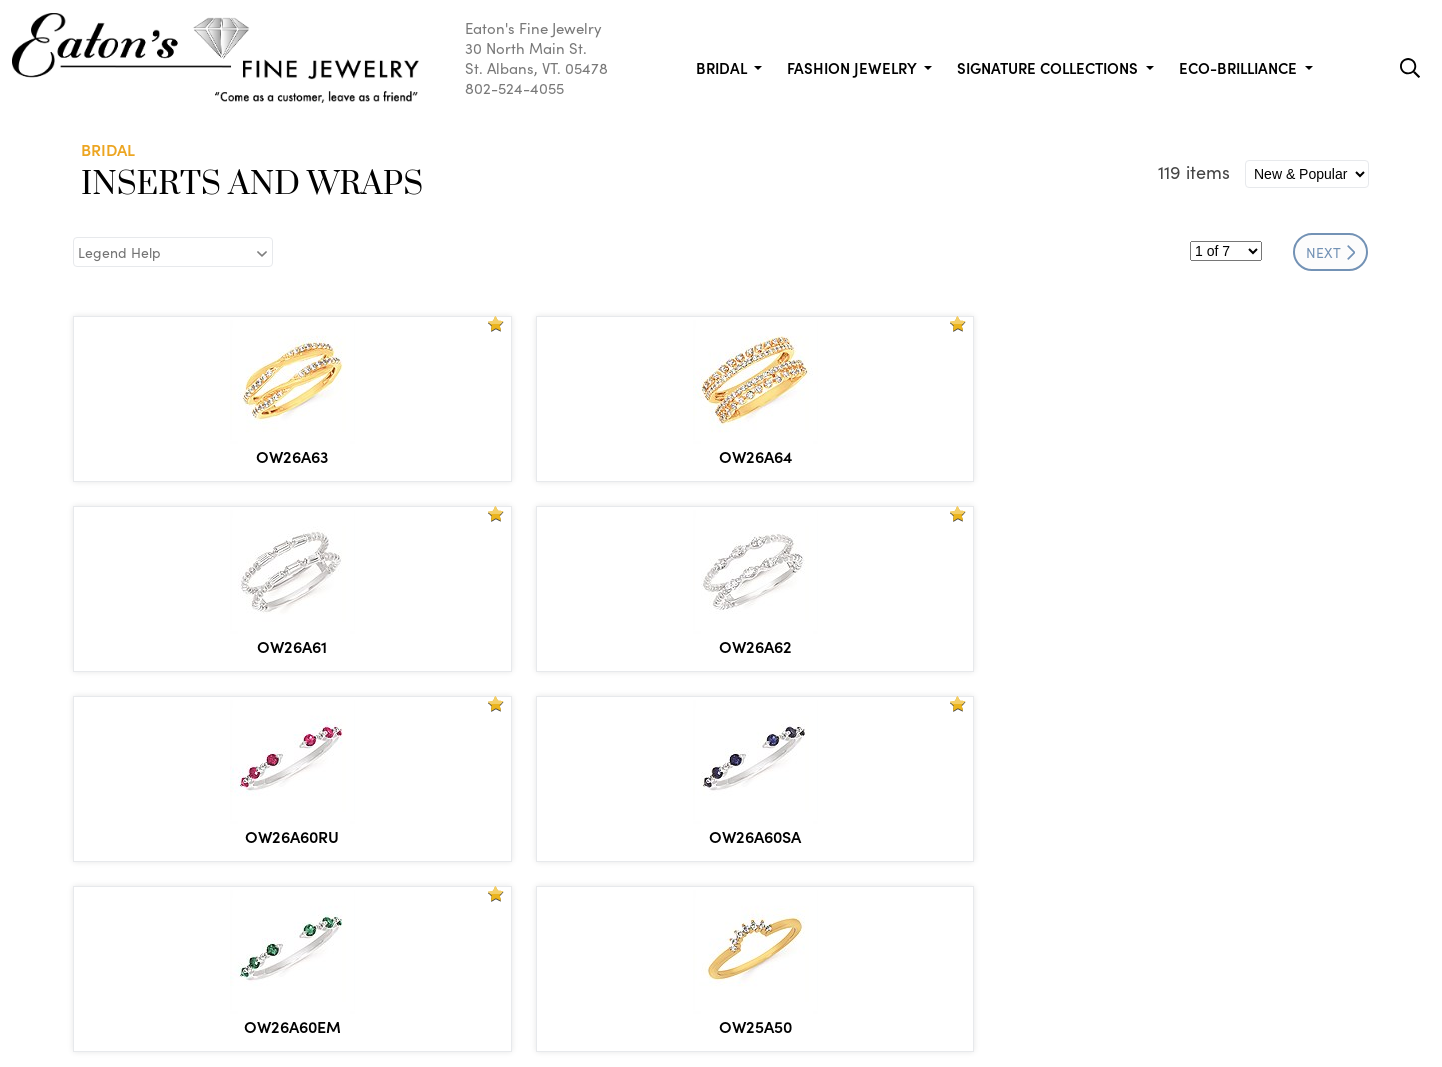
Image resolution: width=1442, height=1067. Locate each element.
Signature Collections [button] (1049, 67)
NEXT (1331, 252)
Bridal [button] (723, 67)
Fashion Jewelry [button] (853, 67)
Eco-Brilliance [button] (1240, 67)
